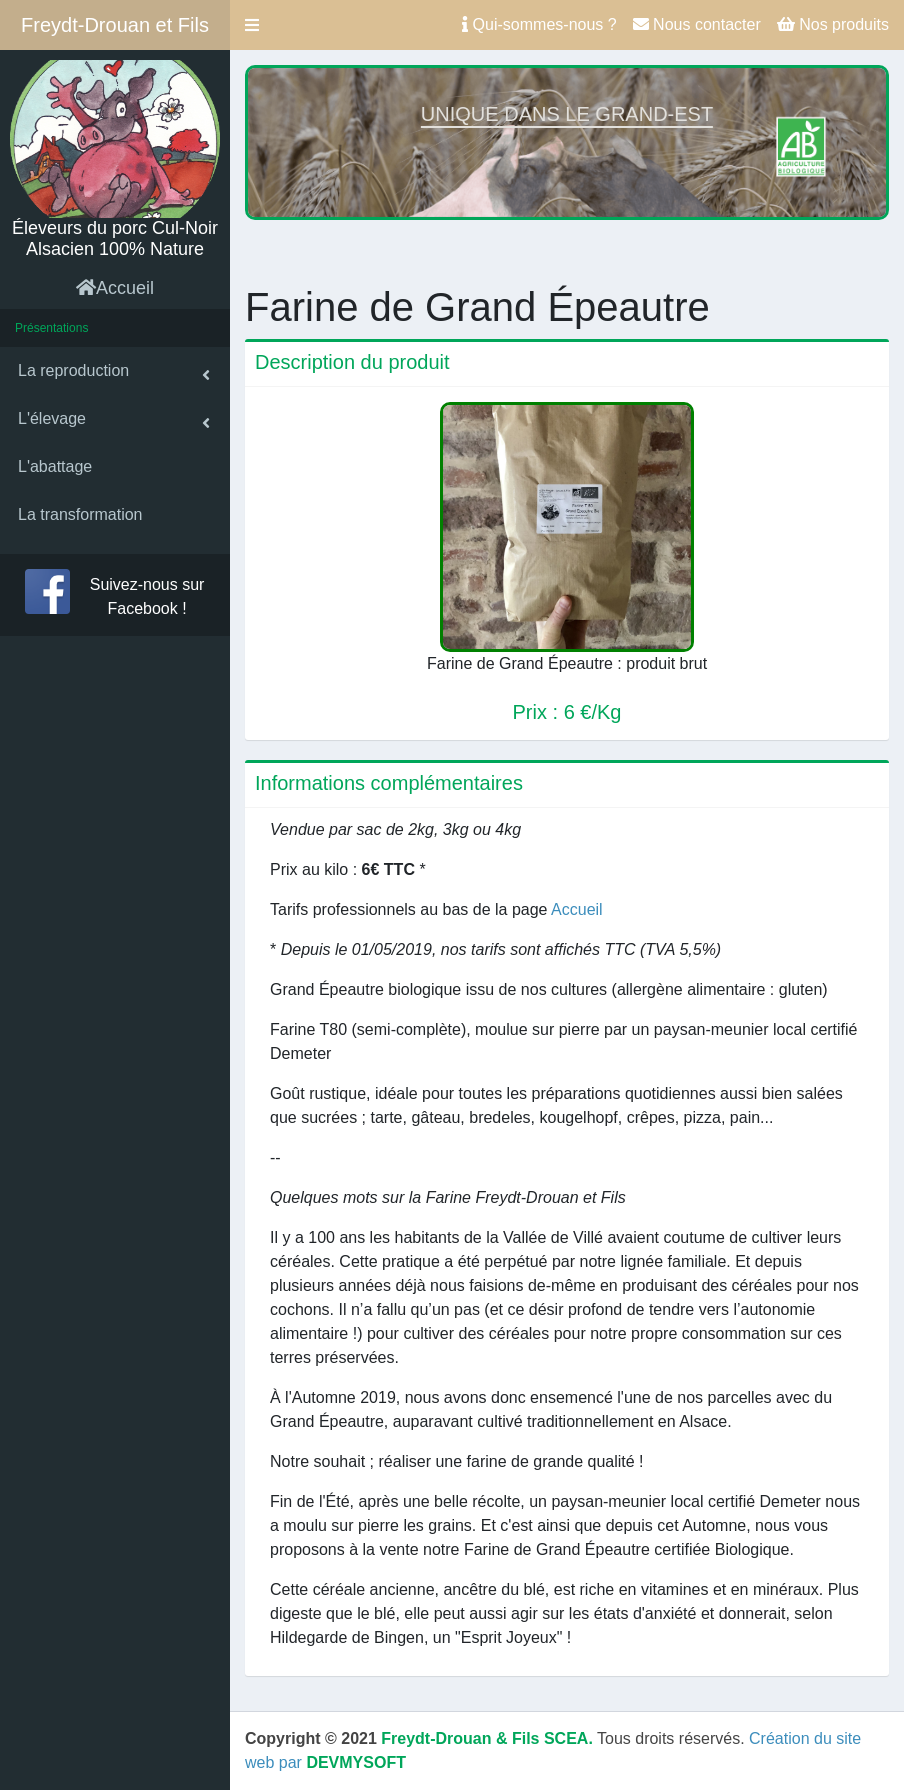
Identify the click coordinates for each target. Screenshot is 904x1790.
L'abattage (55, 466)
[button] (252, 25)
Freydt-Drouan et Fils (115, 25)
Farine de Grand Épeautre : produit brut (567, 663)
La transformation (80, 514)
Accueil (115, 288)
